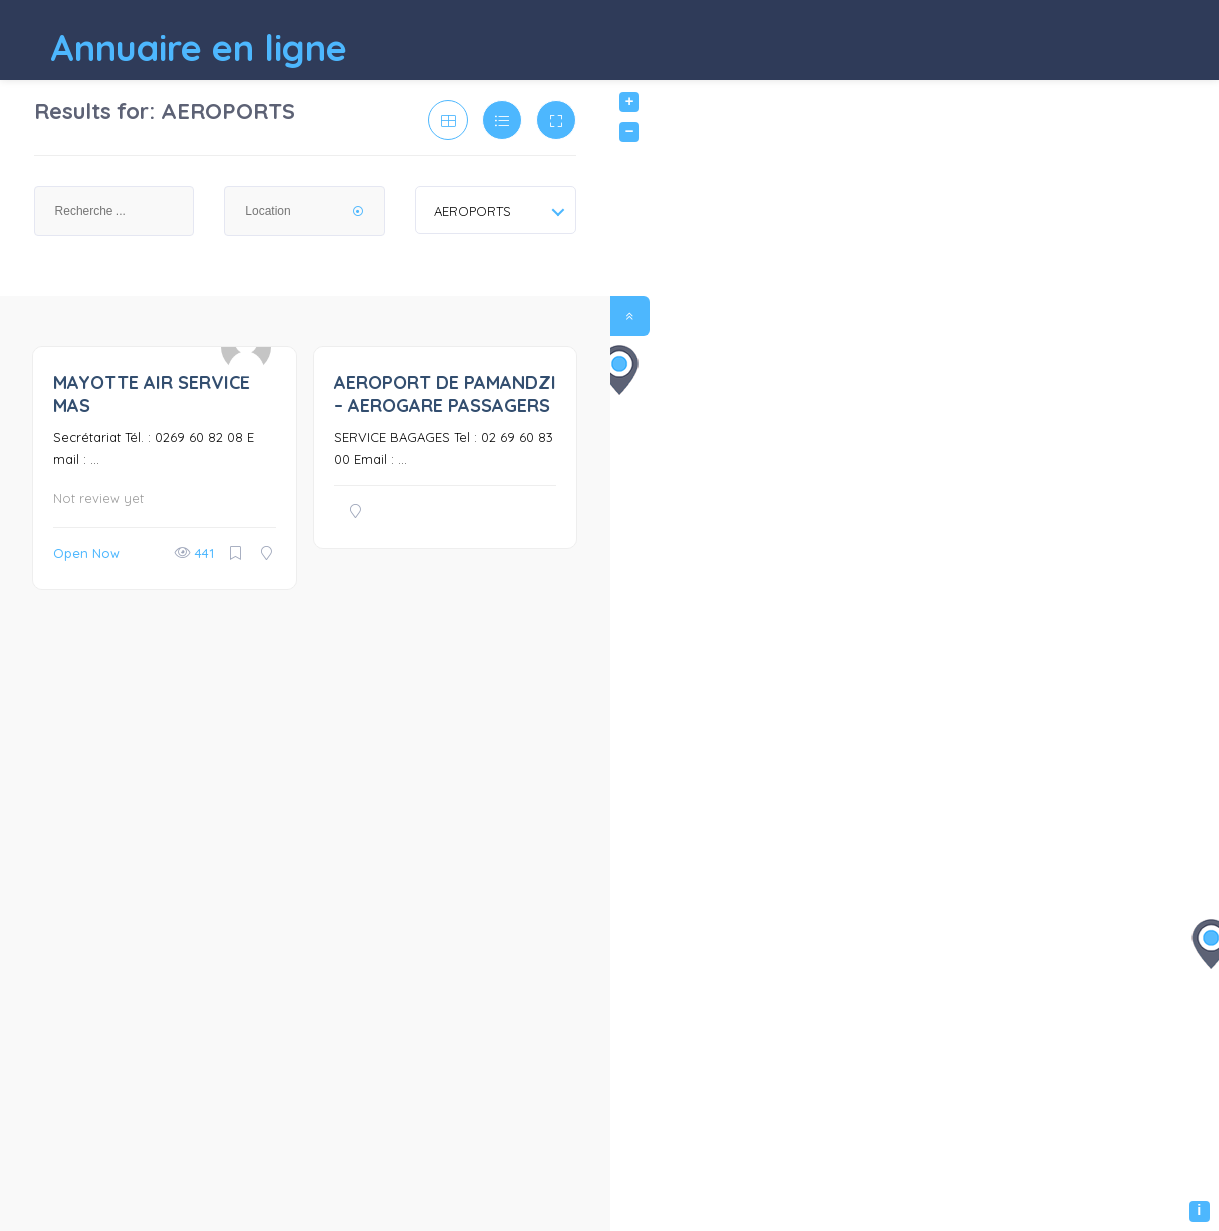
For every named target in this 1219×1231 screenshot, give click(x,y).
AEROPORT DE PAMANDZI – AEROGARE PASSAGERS (445, 394)
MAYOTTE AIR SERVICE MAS (151, 394)
